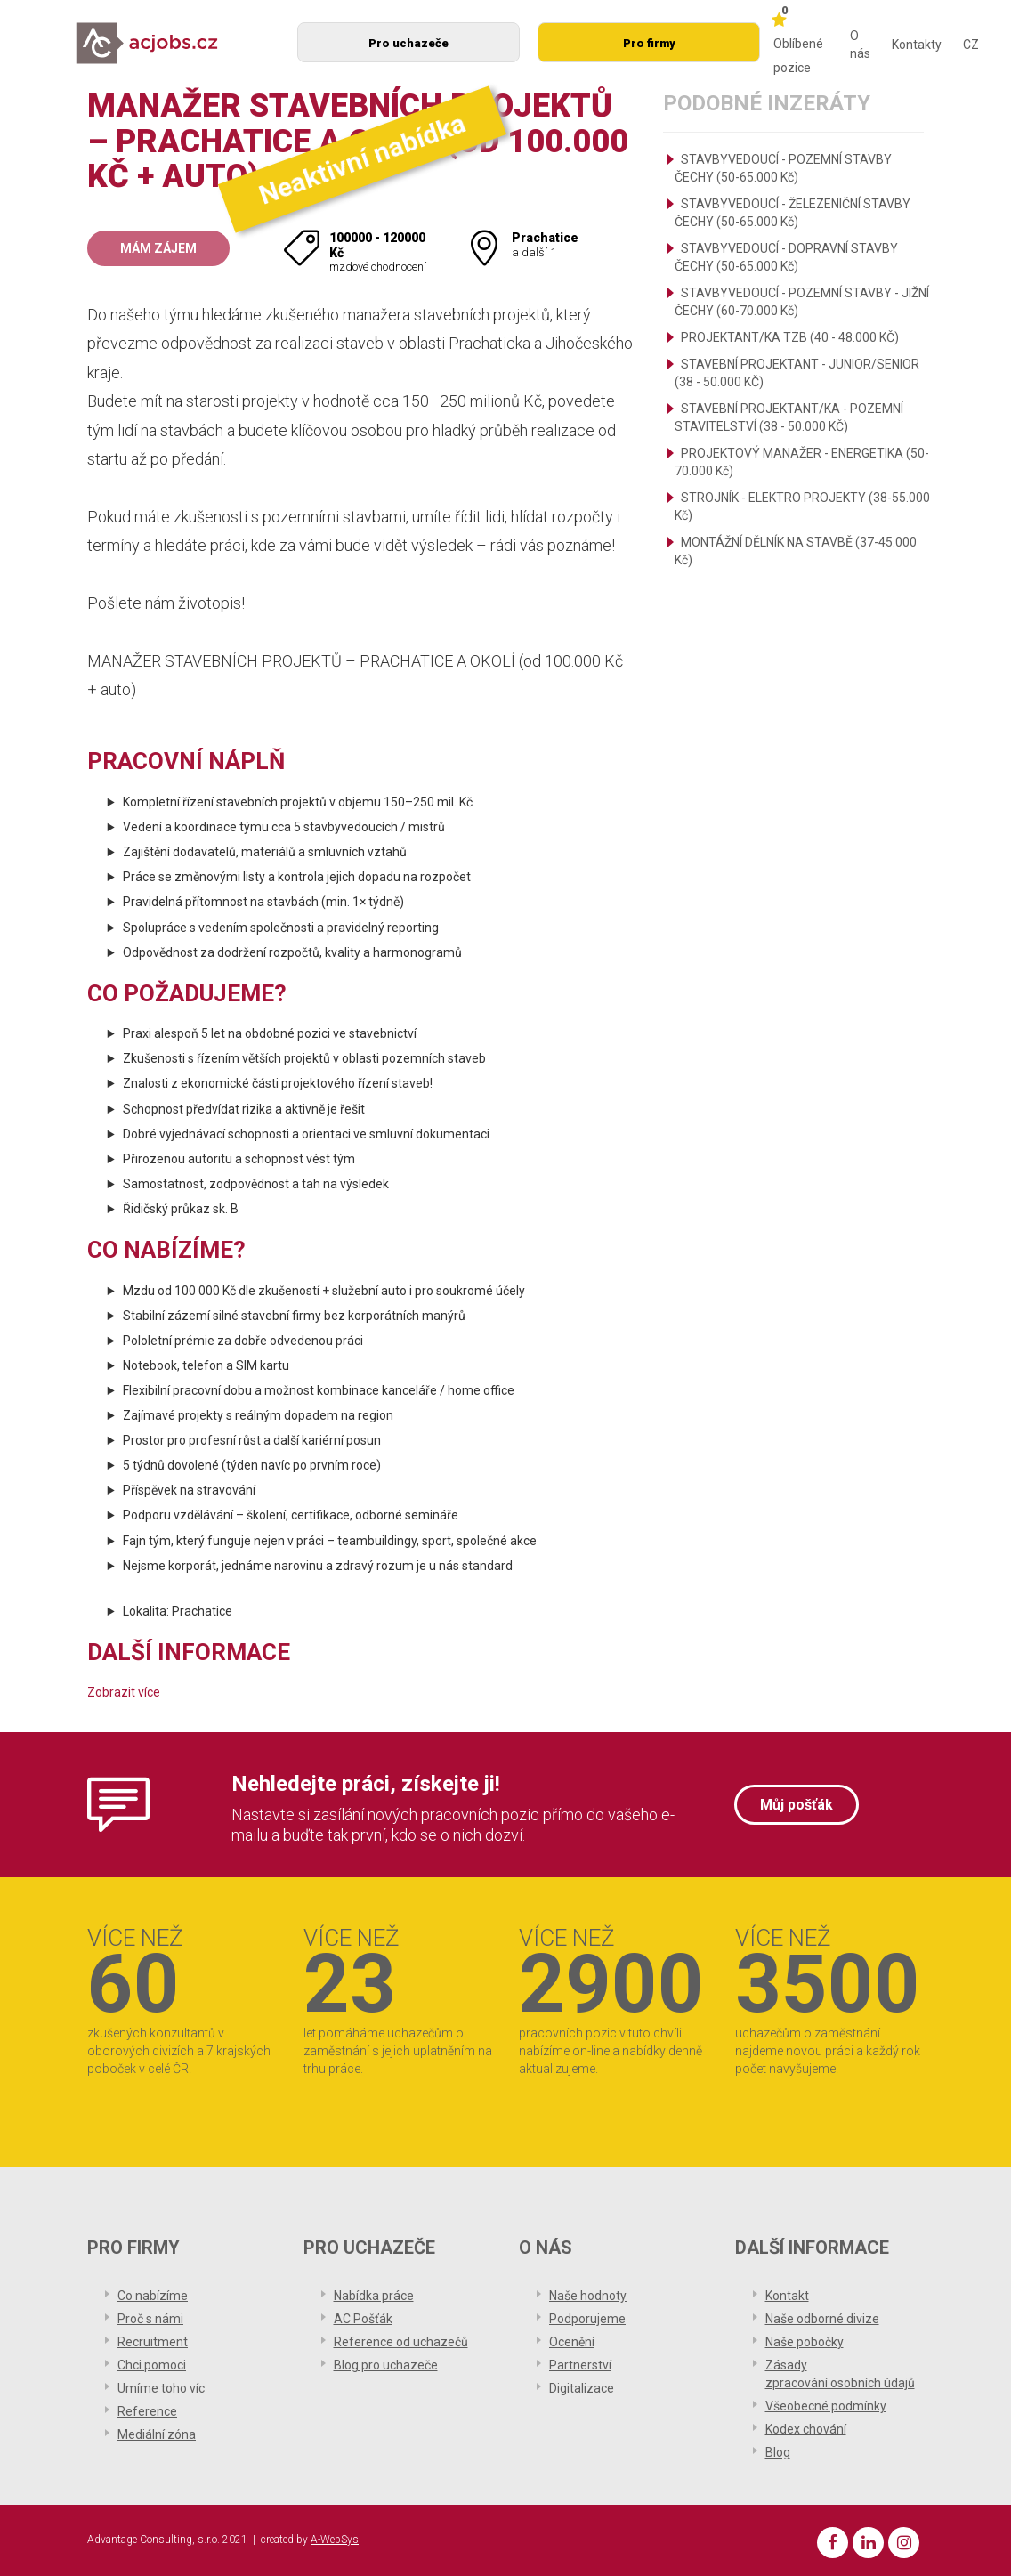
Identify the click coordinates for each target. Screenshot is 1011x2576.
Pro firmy (649, 43)
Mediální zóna (156, 2434)
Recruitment (152, 2342)
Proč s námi (150, 2319)
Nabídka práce (374, 2295)
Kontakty (917, 44)
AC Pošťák (363, 2319)
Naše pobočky (804, 2342)
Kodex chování (805, 2429)
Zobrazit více (123, 1692)
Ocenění (571, 2342)
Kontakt (787, 2295)
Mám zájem (158, 248)
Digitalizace (581, 2388)
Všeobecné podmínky (825, 2406)
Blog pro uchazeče (386, 2365)
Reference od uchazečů (401, 2342)
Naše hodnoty (588, 2295)
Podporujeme (587, 2319)
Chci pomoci (151, 2365)
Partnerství (580, 2365)
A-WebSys (335, 2539)
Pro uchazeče (408, 43)
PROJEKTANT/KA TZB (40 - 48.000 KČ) (790, 337)
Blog (777, 2452)
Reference (147, 2411)
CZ (971, 44)
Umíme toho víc (161, 2388)
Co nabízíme (152, 2295)
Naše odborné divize (822, 2319)
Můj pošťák (796, 1804)
